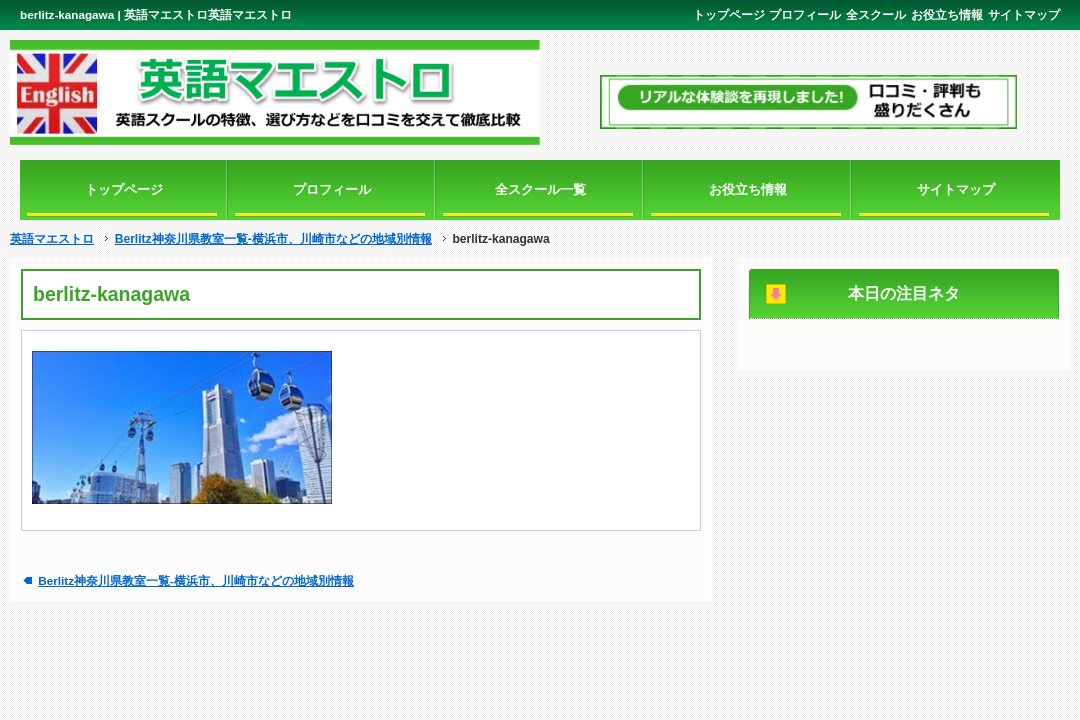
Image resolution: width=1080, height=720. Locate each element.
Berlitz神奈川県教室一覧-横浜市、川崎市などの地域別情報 (273, 239)
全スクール (876, 14)
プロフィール (805, 14)
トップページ (729, 14)
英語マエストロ (52, 239)
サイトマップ (1024, 14)
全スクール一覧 (540, 189)
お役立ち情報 (947, 14)
